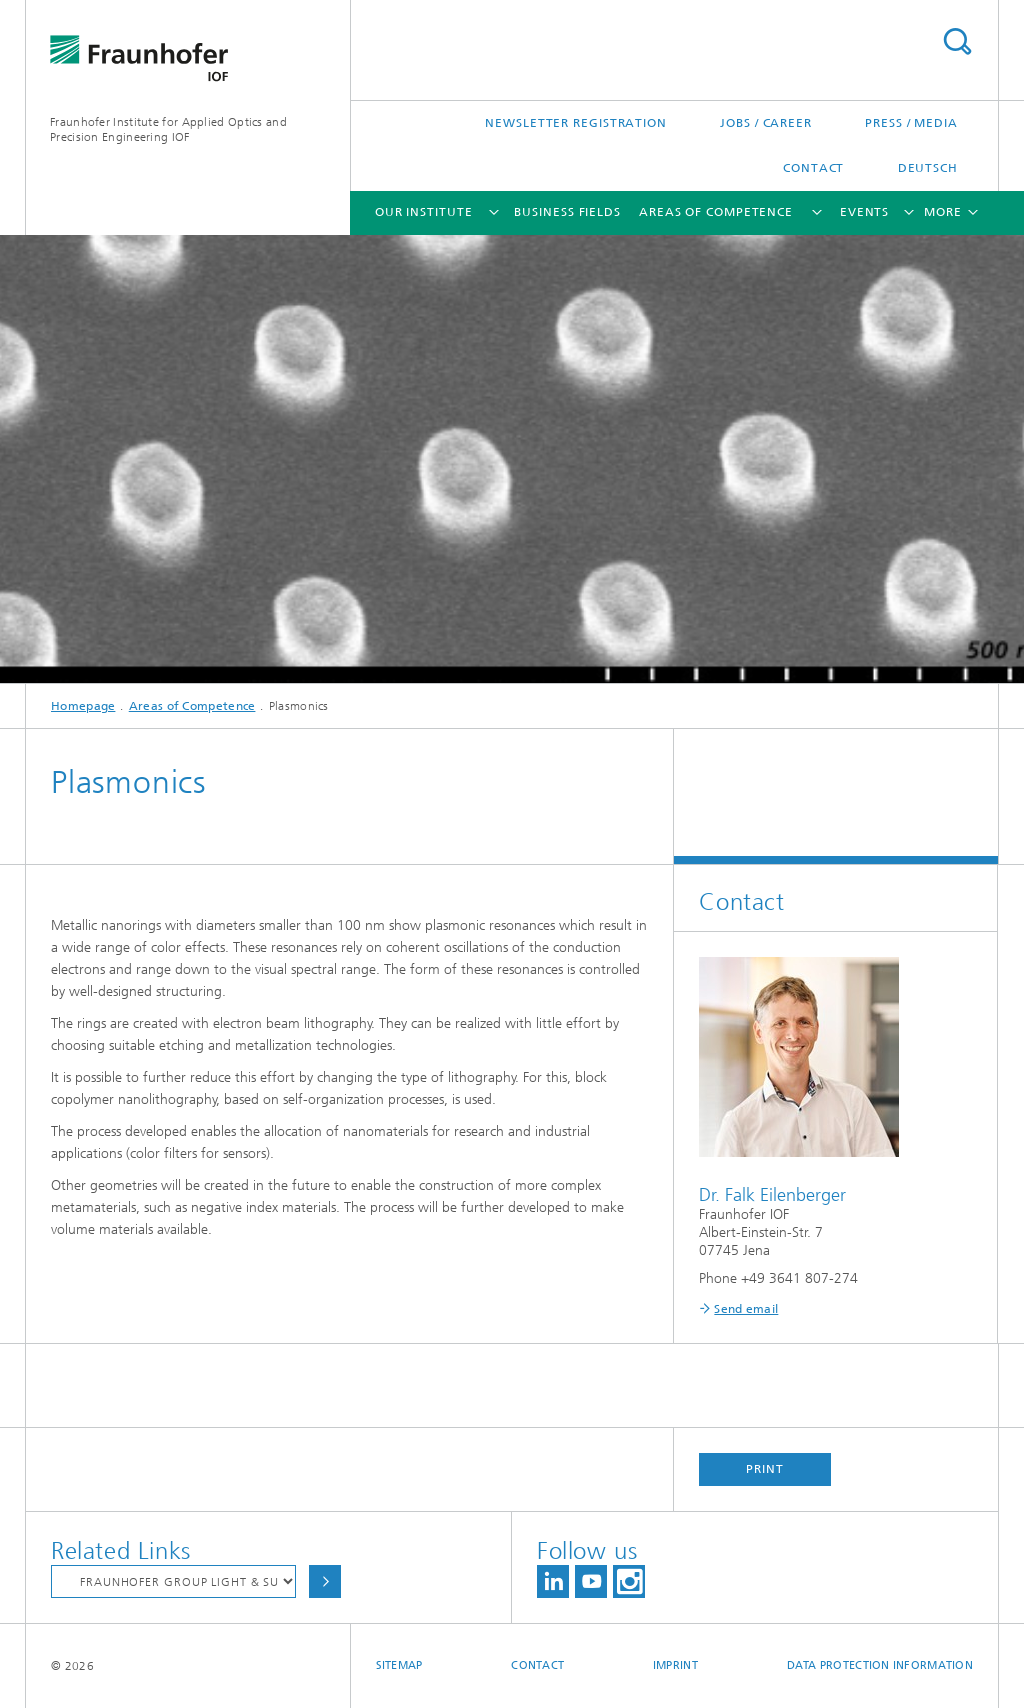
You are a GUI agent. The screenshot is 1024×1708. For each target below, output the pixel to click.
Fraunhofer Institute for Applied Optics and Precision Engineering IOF (168, 129)
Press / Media (911, 123)
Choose (325, 1581)
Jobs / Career (766, 123)
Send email (746, 1309)
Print (765, 1469)
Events (864, 212)
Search (957, 41)
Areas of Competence (716, 212)
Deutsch (928, 168)
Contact (813, 168)
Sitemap (399, 1665)
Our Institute (424, 212)
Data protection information (880, 1665)
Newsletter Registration (576, 123)
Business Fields (567, 212)
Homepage (83, 706)
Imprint (675, 1665)
